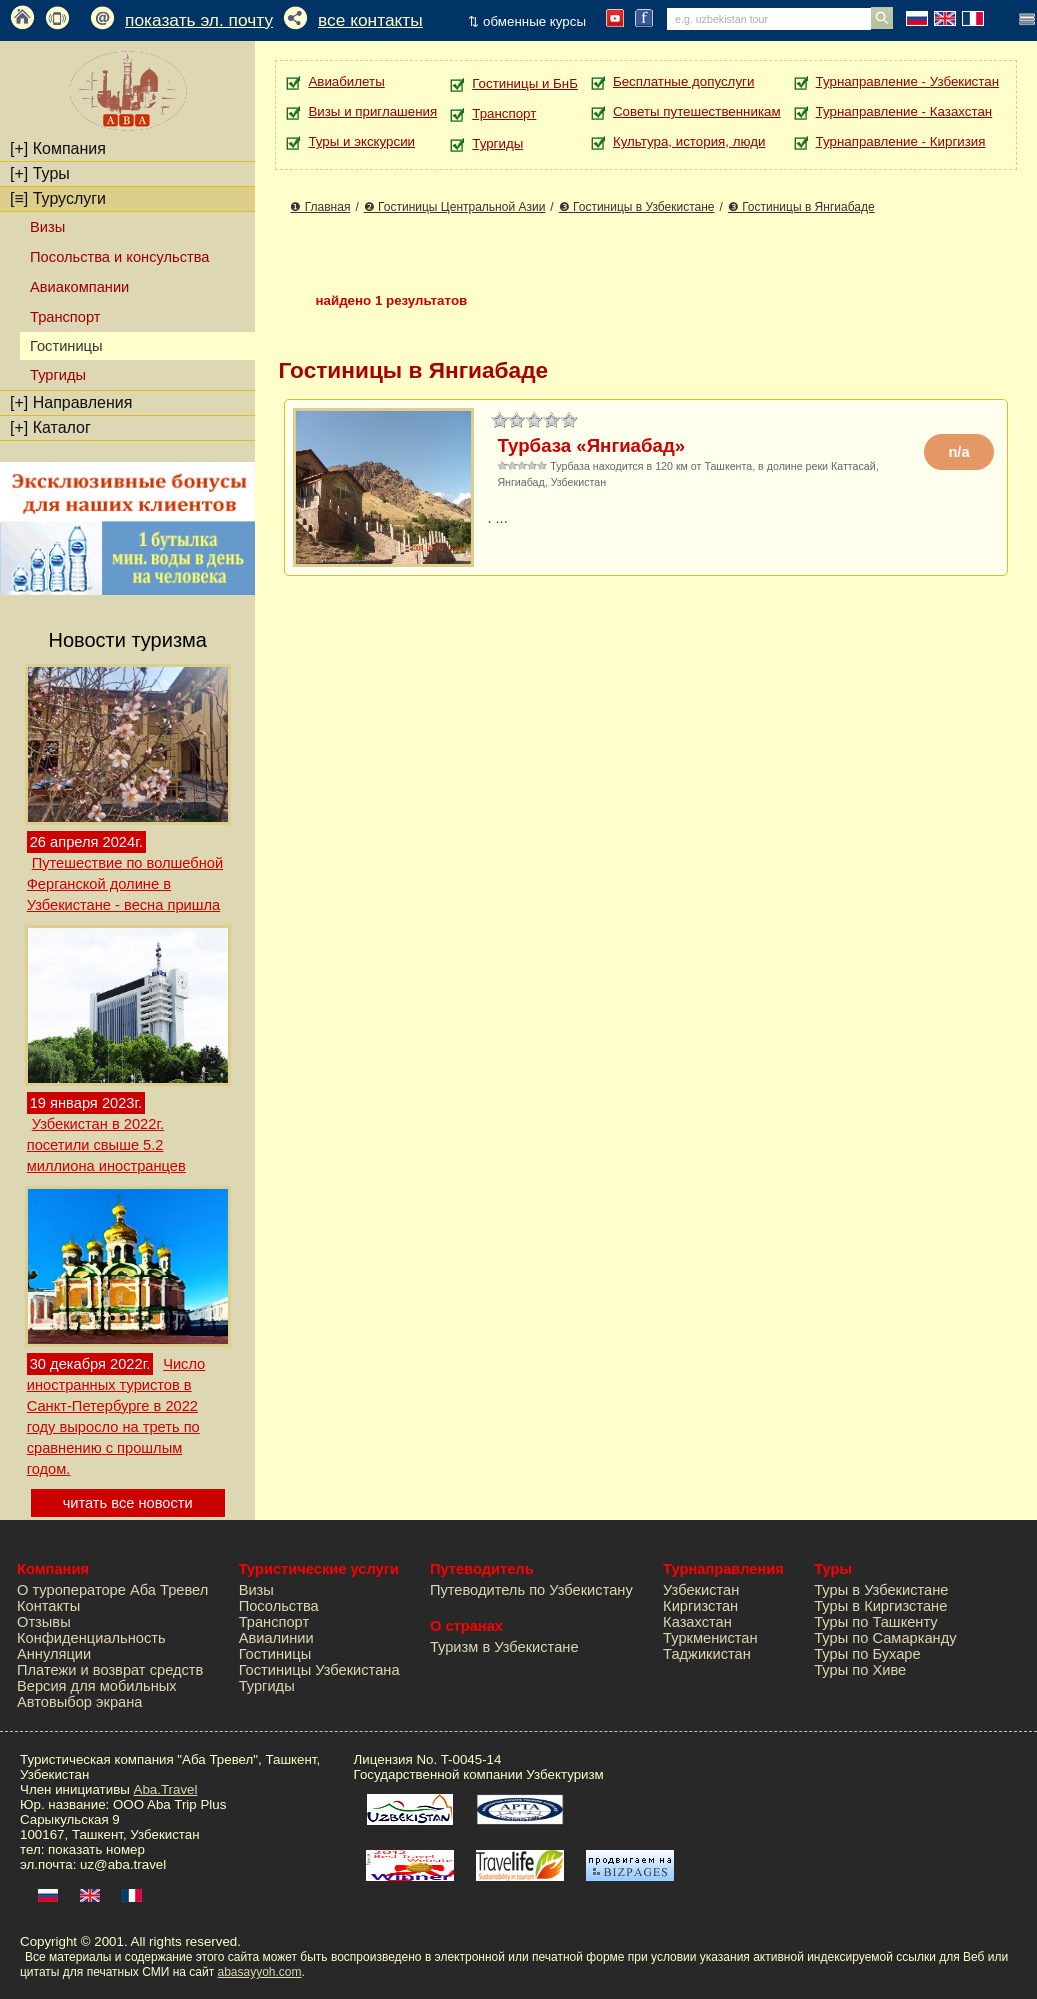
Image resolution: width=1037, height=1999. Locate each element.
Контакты (48, 1606)
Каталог (50, 427)
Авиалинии (276, 1638)
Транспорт (65, 317)
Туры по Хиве (860, 1670)
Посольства (279, 1606)
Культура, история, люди (689, 141)
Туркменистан (710, 1638)
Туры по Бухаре (867, 1654)
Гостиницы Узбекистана (319, 1670)
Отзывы (44, 1622)
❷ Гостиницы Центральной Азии (455, 207)
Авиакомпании (79, 287)
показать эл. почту (199, 20)
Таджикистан (707, 1654)
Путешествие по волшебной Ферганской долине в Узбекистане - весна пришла (125, 884)
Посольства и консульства (120, 257)
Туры (40, 173)
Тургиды (58, 375)
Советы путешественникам (697, 111)
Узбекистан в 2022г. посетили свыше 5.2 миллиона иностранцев (106, 1145)
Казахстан (697, 1622)
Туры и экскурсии (361, 141)
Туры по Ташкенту (875, 1622)
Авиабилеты (346, 81)
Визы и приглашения (372, 111)
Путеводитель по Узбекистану (531, 1590)
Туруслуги (58, 198)
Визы (47, 227)
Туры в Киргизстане (880, 1606)
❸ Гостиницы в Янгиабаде (801, 207)
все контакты (370, 20)
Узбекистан (701, 1590)
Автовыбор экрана (79, 1702)
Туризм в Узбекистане (504, 1647)
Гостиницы (275, 1654)
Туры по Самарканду (885, 1638)
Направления (71, 402)
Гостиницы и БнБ (525, 83)
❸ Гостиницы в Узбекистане (637, 207)
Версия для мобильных (97, 1686)
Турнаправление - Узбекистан (907, 81)
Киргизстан (700, 1606)
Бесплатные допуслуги (683, 81)
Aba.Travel (166, 1789)
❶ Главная (320, 207)
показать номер (96, 1849)
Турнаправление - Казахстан (904, 111)
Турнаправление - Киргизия (901, 141)
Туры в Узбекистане (881, 1590)
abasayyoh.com (259, 1972)
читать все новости (128, 1503)
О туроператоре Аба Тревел (112, 1590)
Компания (58, 148)
